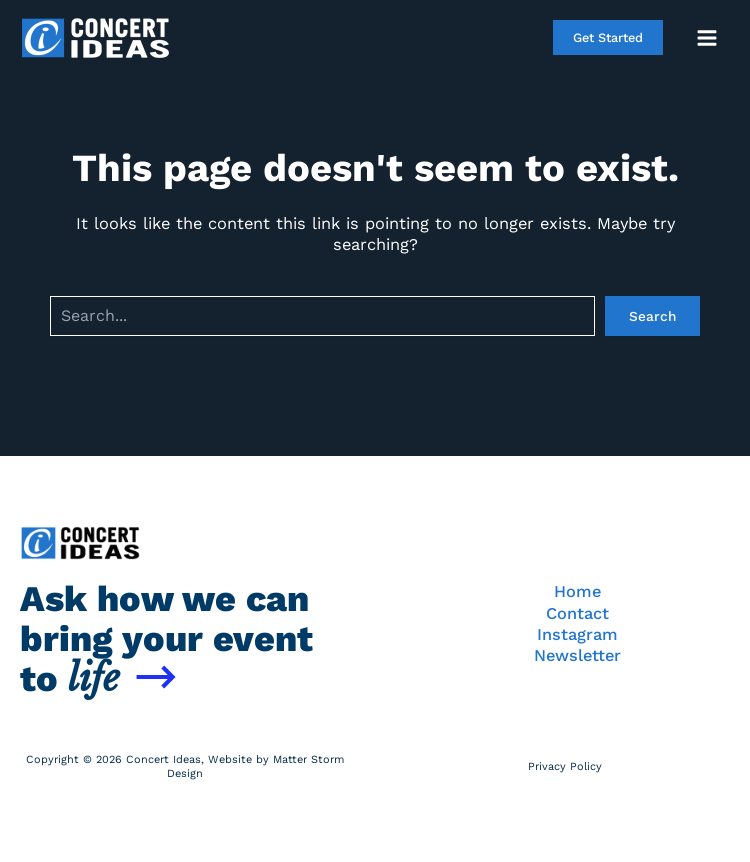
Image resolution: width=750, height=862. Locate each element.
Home (577, 591)
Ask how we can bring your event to (166, 639)
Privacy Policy (565, 766)
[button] (608, 37)
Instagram (577, 634)
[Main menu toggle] (706, 37)
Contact (577, 613)
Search (652, 316)
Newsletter (577, 655)
